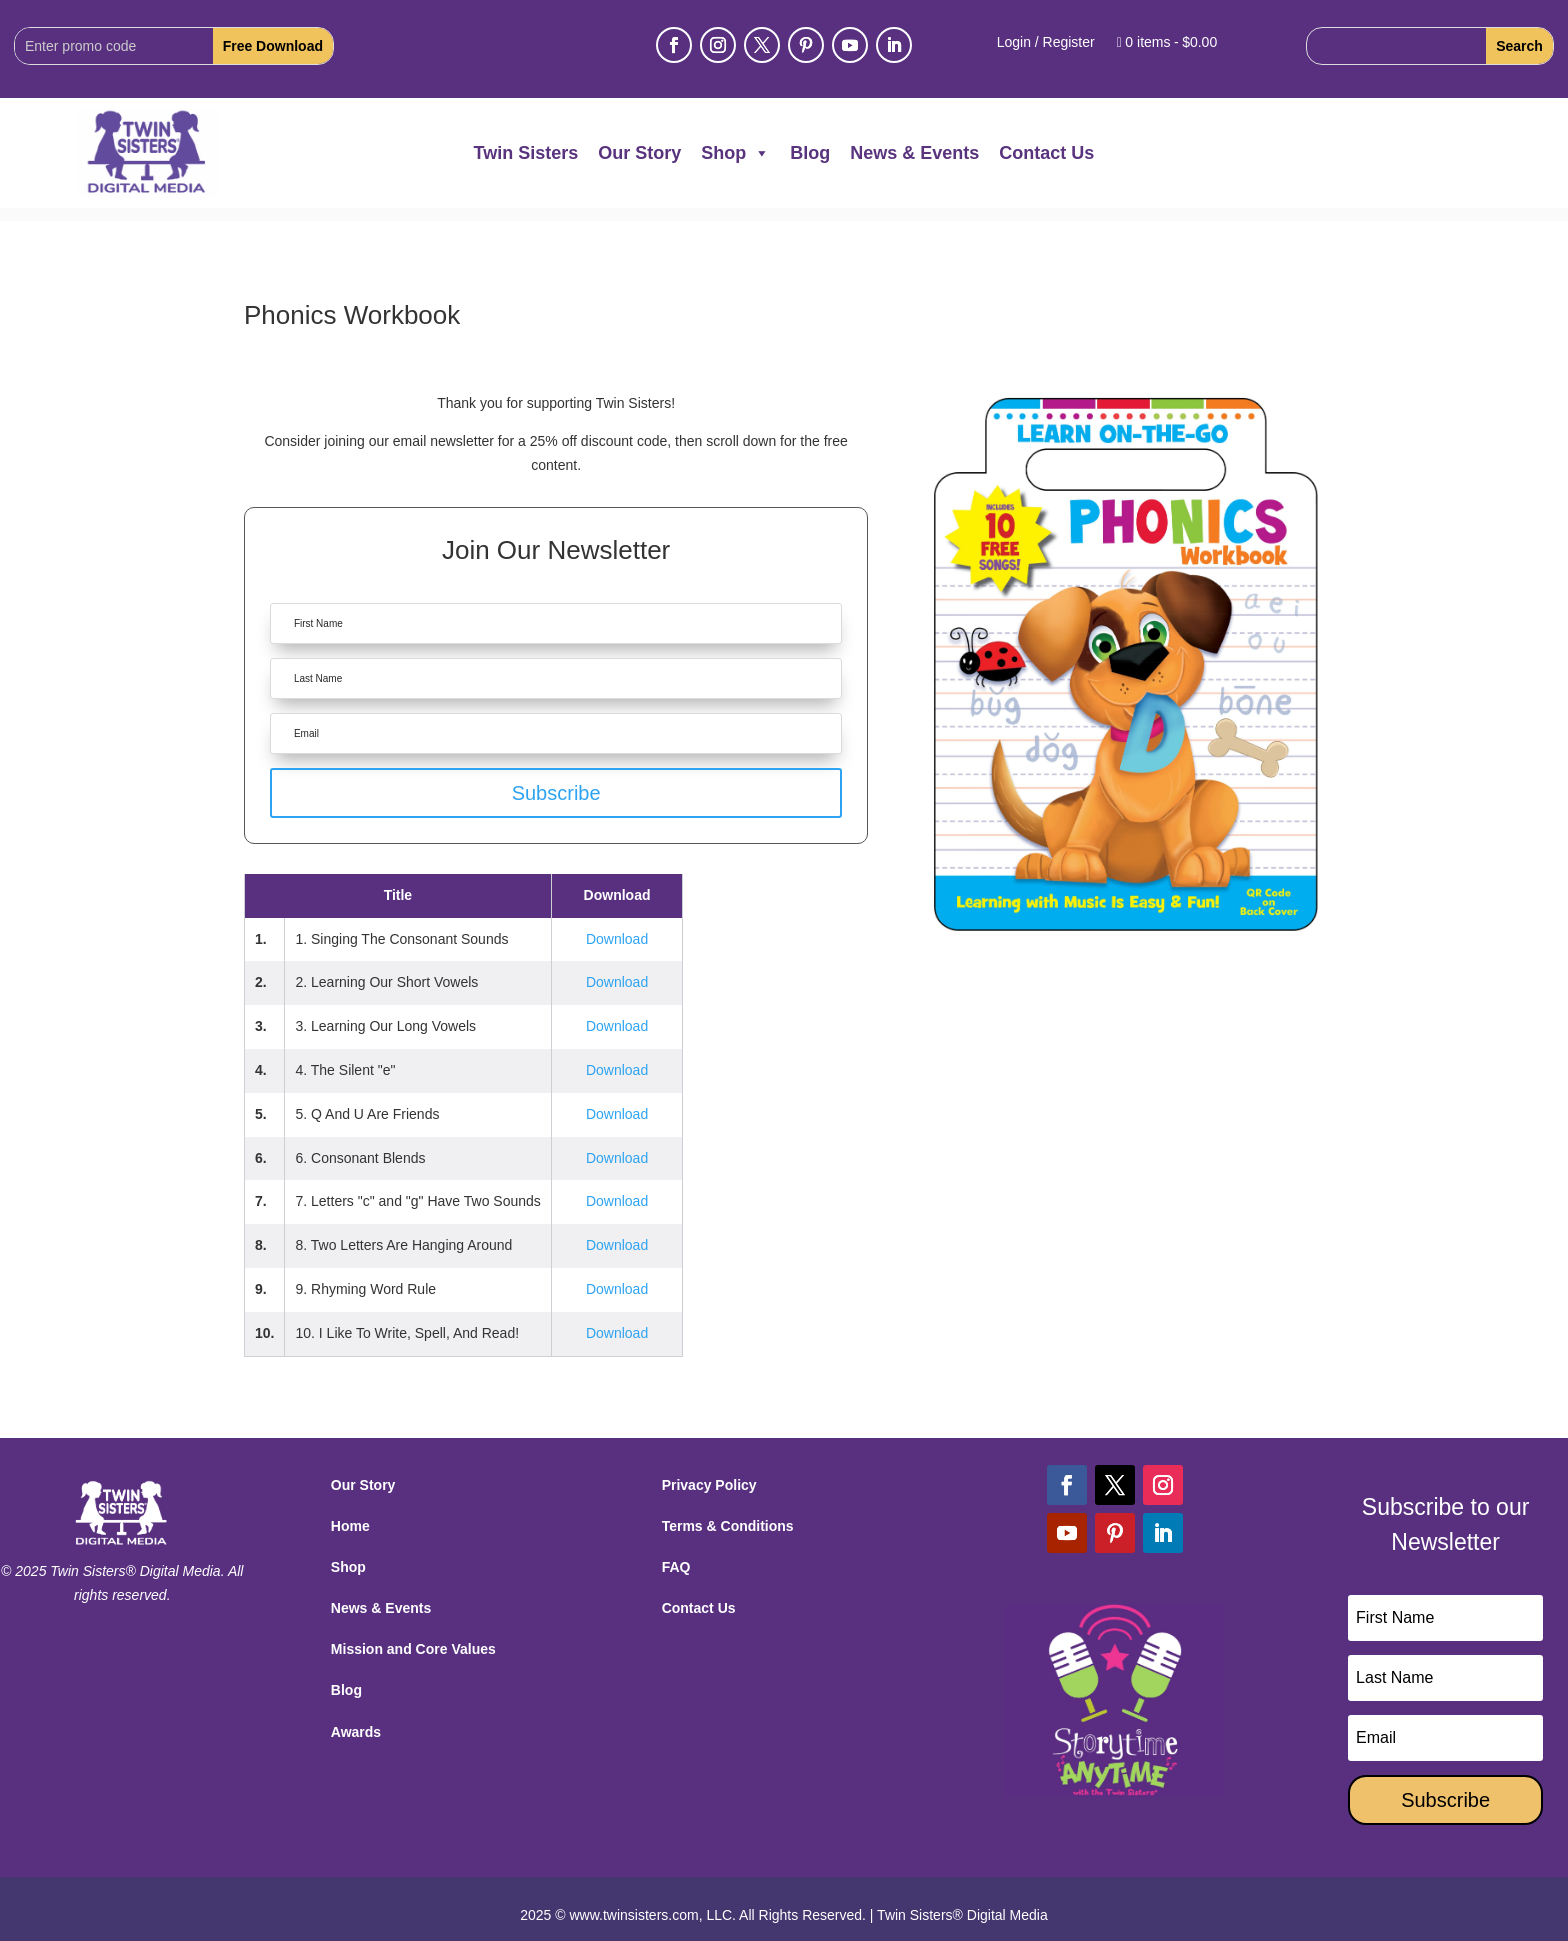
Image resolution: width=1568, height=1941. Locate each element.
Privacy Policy (709, 1472)
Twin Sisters (526, 153)
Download (617, 926)
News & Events (914, 153)
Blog (810, 153)
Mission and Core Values (413, 1636)
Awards (356, 1719)
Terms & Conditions (728, 1513)
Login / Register (1046, 42)
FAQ (676, 1554)
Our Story (639, 153)
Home (350, 1513)
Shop (735, 153)
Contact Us (1046, 153)
